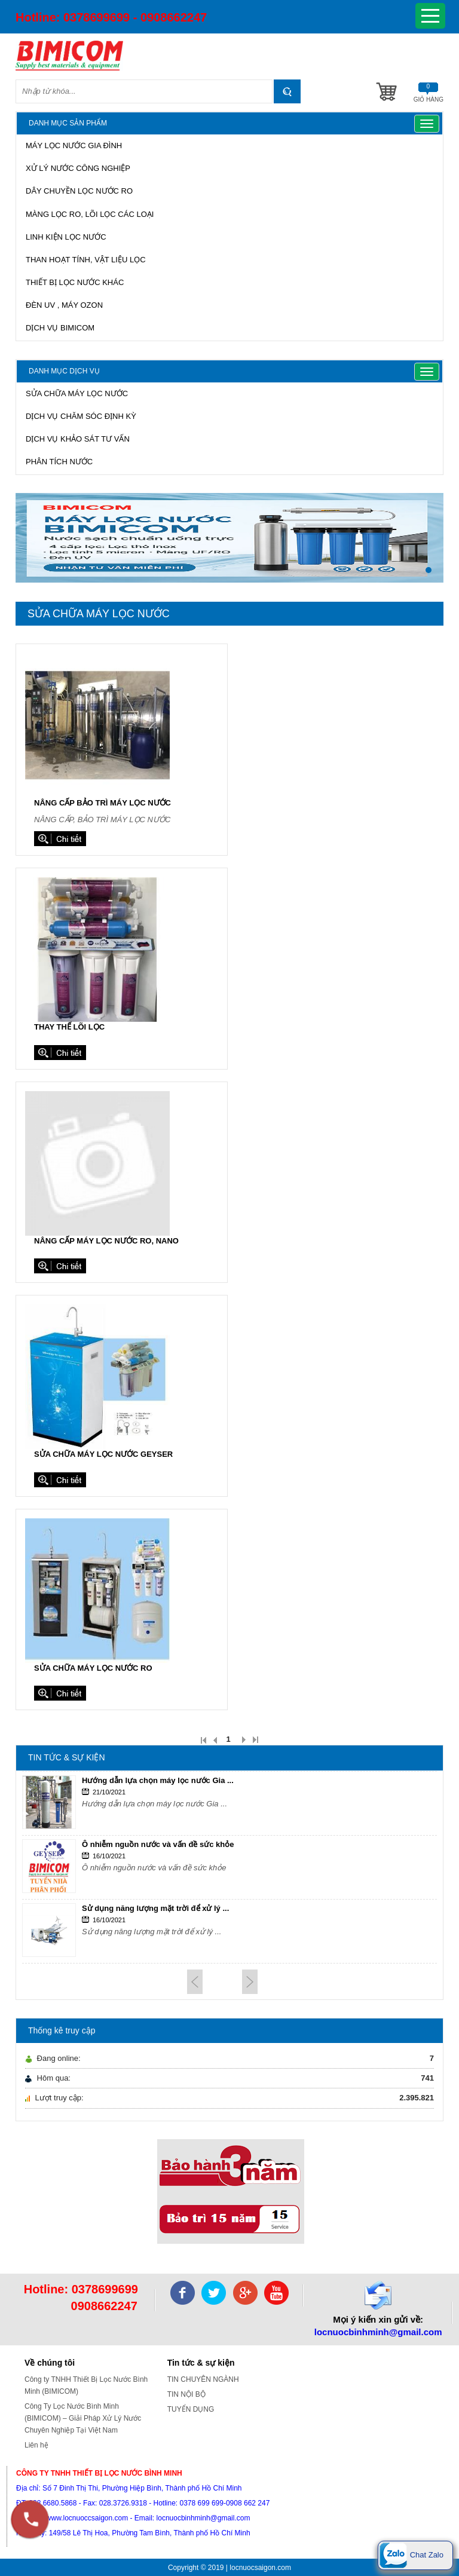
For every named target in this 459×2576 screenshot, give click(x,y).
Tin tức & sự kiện (201, 2362)
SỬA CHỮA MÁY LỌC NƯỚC (77, 393)
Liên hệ (36, 2445)
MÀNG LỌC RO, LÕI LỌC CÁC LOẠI (90, 214)
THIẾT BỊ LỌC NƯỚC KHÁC (75, 282)
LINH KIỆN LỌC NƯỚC (66, 236)
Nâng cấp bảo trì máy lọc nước (102, 802)
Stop (437, 592)
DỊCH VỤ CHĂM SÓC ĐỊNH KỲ (81, 416)
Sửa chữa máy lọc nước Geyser (103, 1454)
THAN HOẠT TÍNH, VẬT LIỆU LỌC (86, 259)
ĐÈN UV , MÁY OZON (64, 305)
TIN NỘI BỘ (186, 2394)
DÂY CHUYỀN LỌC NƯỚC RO (79, 190)
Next (250, 1981)
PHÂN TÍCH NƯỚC (59, 461)
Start (429, 592)
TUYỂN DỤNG (191, 2409)
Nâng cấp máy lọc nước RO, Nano (106, 1240)
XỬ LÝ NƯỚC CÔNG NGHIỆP (78, 168)
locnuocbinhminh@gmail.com (378, 2332)
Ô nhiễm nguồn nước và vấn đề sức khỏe (158, 1844)
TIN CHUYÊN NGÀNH (203, 2379)
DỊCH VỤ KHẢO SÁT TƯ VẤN (78, 438)
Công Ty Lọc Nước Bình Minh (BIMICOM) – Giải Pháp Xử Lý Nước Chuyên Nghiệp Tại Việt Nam (83, 2418)
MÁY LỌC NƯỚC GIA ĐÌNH (74, 145)
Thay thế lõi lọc (69, 1026)
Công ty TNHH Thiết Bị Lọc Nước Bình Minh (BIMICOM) (86, 2385)
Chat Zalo (411, 2555)
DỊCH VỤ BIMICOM (60, 327)
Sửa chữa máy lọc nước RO (93, 1668)
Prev (195, 1981)
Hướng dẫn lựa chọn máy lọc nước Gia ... (158, 1780)
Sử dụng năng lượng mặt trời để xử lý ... (155, 1908)
